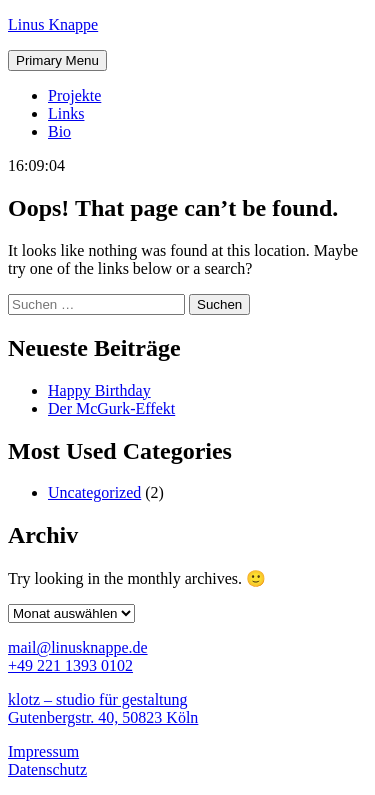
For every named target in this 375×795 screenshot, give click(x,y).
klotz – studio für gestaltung (98, 699)
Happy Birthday (99, 390)
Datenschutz (47, 769)
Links (66, 113)
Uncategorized (94, 492)
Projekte (74, 95)
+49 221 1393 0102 (70, 665)
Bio (59, 131)
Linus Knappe (53, 24)
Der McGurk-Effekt (111, 408)
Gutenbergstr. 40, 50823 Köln (103, 717)
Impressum (43, 751)
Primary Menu (57, 60)
